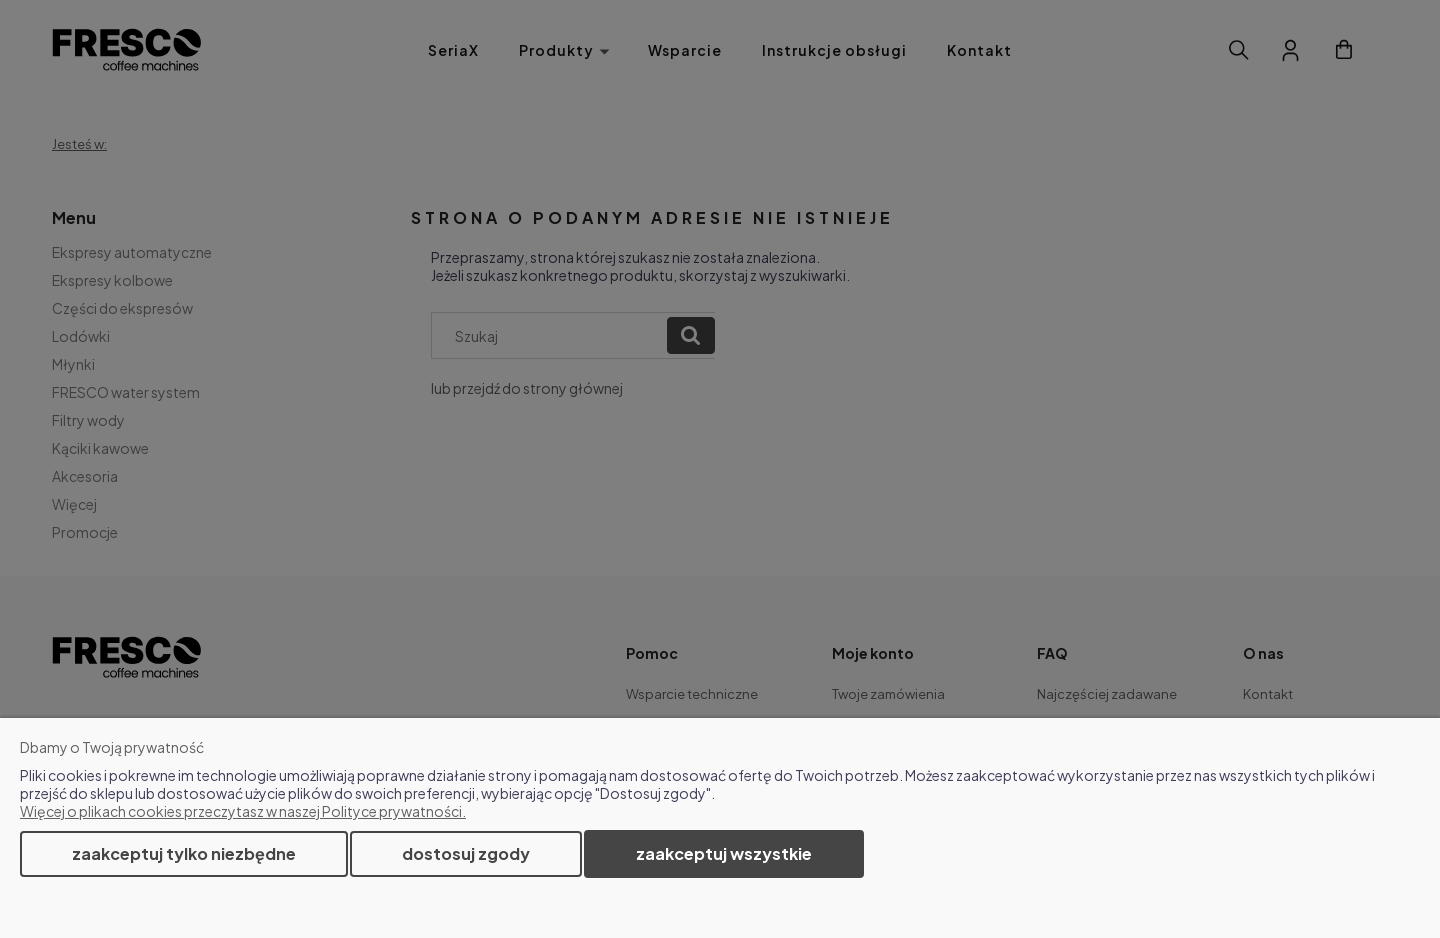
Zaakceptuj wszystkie (724, 853)
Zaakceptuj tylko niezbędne (184, 853)
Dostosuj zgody (466, 853)
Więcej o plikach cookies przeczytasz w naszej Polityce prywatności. (243, 811)
